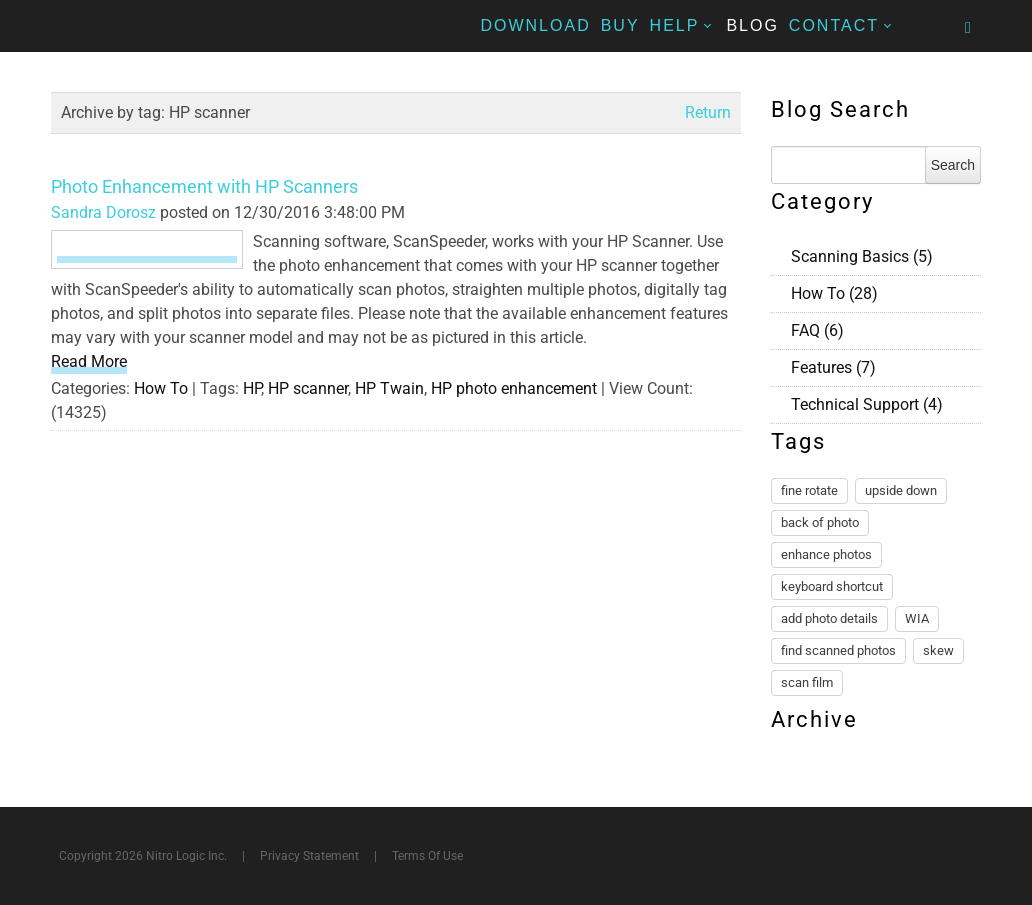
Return (708, 112)
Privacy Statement (309, 856)
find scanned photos (838, 650)
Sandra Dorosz (103, 212)
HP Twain (389, 388)
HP (252, 388)
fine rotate (809, 490)
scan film (807, 682)
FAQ (817, 330)
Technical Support (867, 404)
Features (833, 367)
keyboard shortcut (832, 586)
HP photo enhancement (514, 388)
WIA (917, 618)
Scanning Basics (862, 256)
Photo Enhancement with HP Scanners (204, 186)
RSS (973, 254)
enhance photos (826, 554)
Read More (89, 361)
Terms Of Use (427, 856)
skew (938, 650)
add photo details (829, 618)
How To (161, 388)
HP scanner (308, 388)
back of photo (820, 522)
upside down (901, 490)
